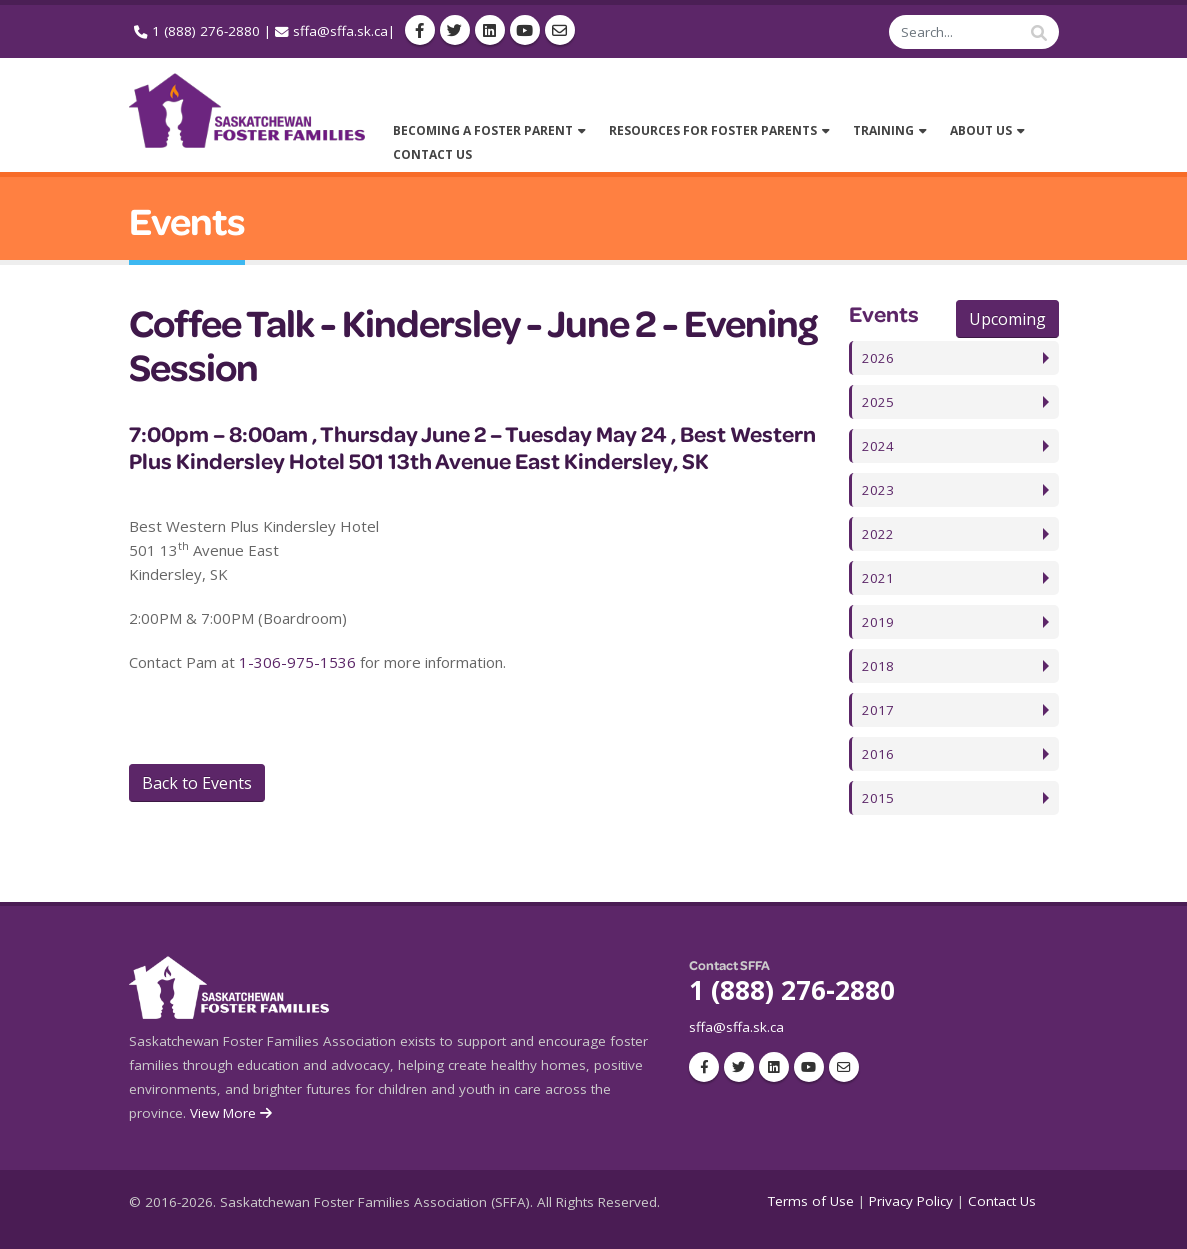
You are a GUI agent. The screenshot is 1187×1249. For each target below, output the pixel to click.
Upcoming (1007, 319)
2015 (878, 798)
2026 (878, 358)
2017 (878, 710)
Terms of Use (811, 1201)
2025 (878, 402)
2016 (878, 754)
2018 (878, 666)
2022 (878, 534)
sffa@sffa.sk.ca (340, 31)
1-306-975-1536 (297, 662)
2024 (878, 446)
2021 (878, 578)
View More (232, 1113)
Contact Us (1002, 1201)
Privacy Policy (911, 1201)
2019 (878, 622)
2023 (878, 490)
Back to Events (197, 783)
